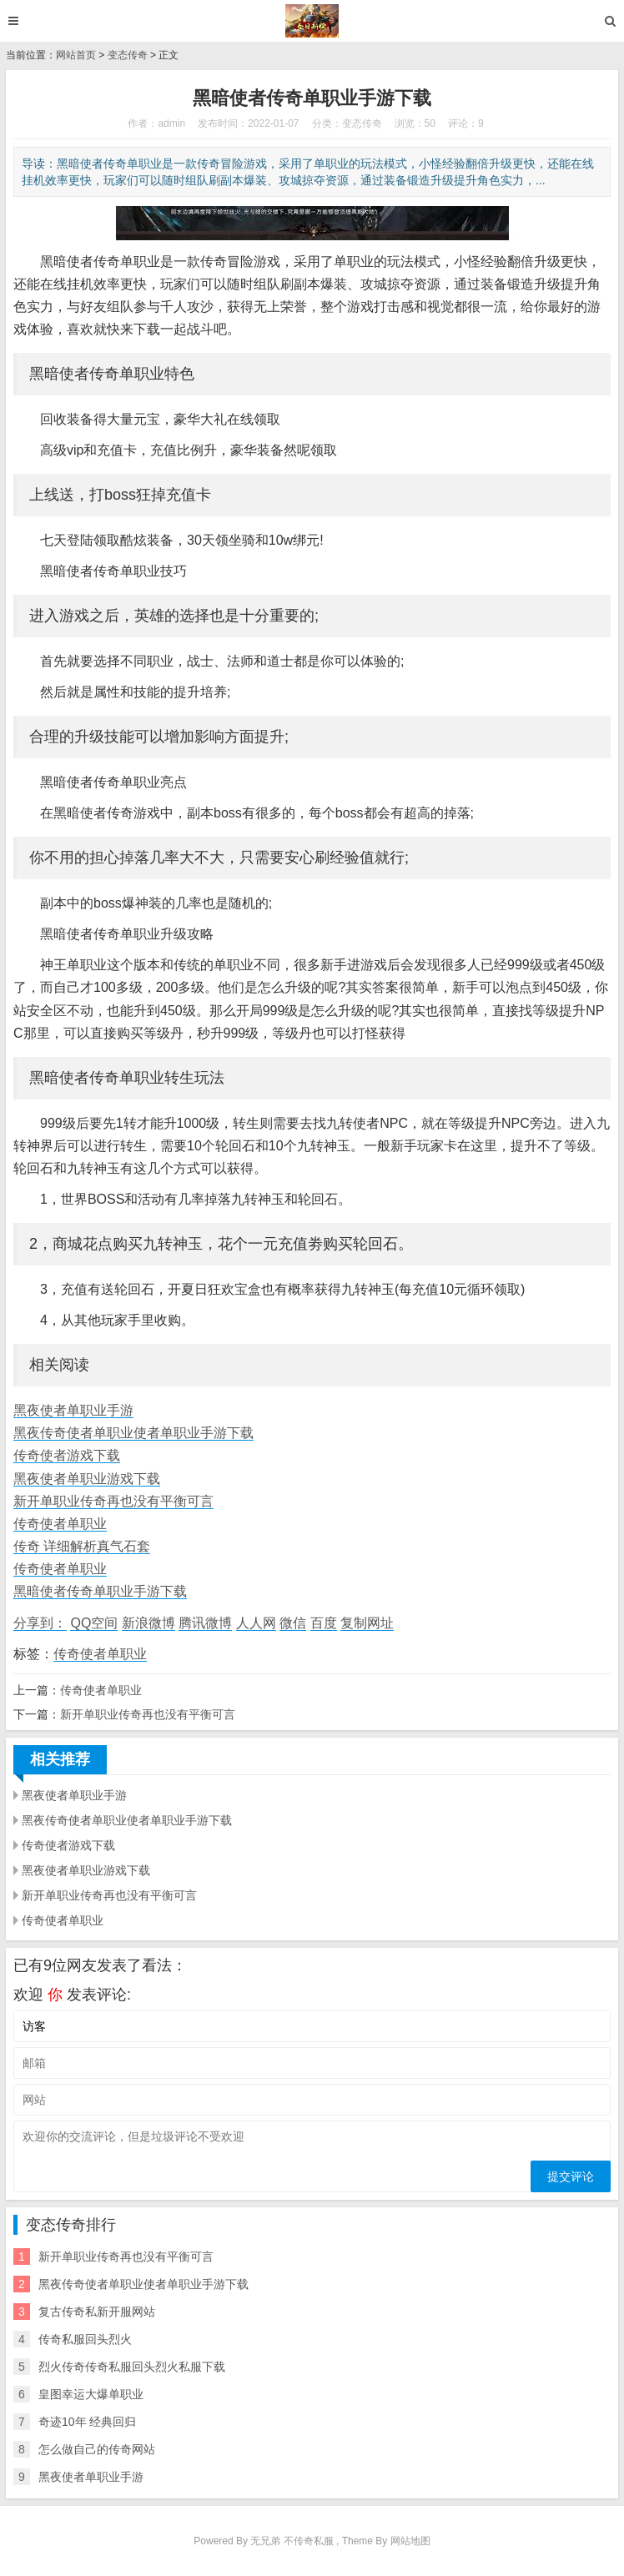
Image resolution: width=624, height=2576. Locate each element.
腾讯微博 (205, 1623)
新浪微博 (148, 1623)
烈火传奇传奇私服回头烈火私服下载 (131, 2366)
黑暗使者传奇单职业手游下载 (100, 1591)
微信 (292, 1623)
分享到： (40, 1623)
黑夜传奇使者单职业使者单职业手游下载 (133, 1433)
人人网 (256, 1623)
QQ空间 (94, 1623)
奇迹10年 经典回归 (87, 2421)
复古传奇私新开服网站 (96, 2311)
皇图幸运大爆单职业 (90, 2394)
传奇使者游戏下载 (66, 1455)
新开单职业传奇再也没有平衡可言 (113, 1501)
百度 (323, 1623)
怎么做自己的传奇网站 (96, 2449)
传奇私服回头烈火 (85, 2339)
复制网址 (367, 1623)
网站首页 (76, 55)
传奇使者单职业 (60, 1524)
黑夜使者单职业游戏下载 (86, 1479)
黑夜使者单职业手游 (73, 1410)
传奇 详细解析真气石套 (81, 1546)
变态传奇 (128, 55)
